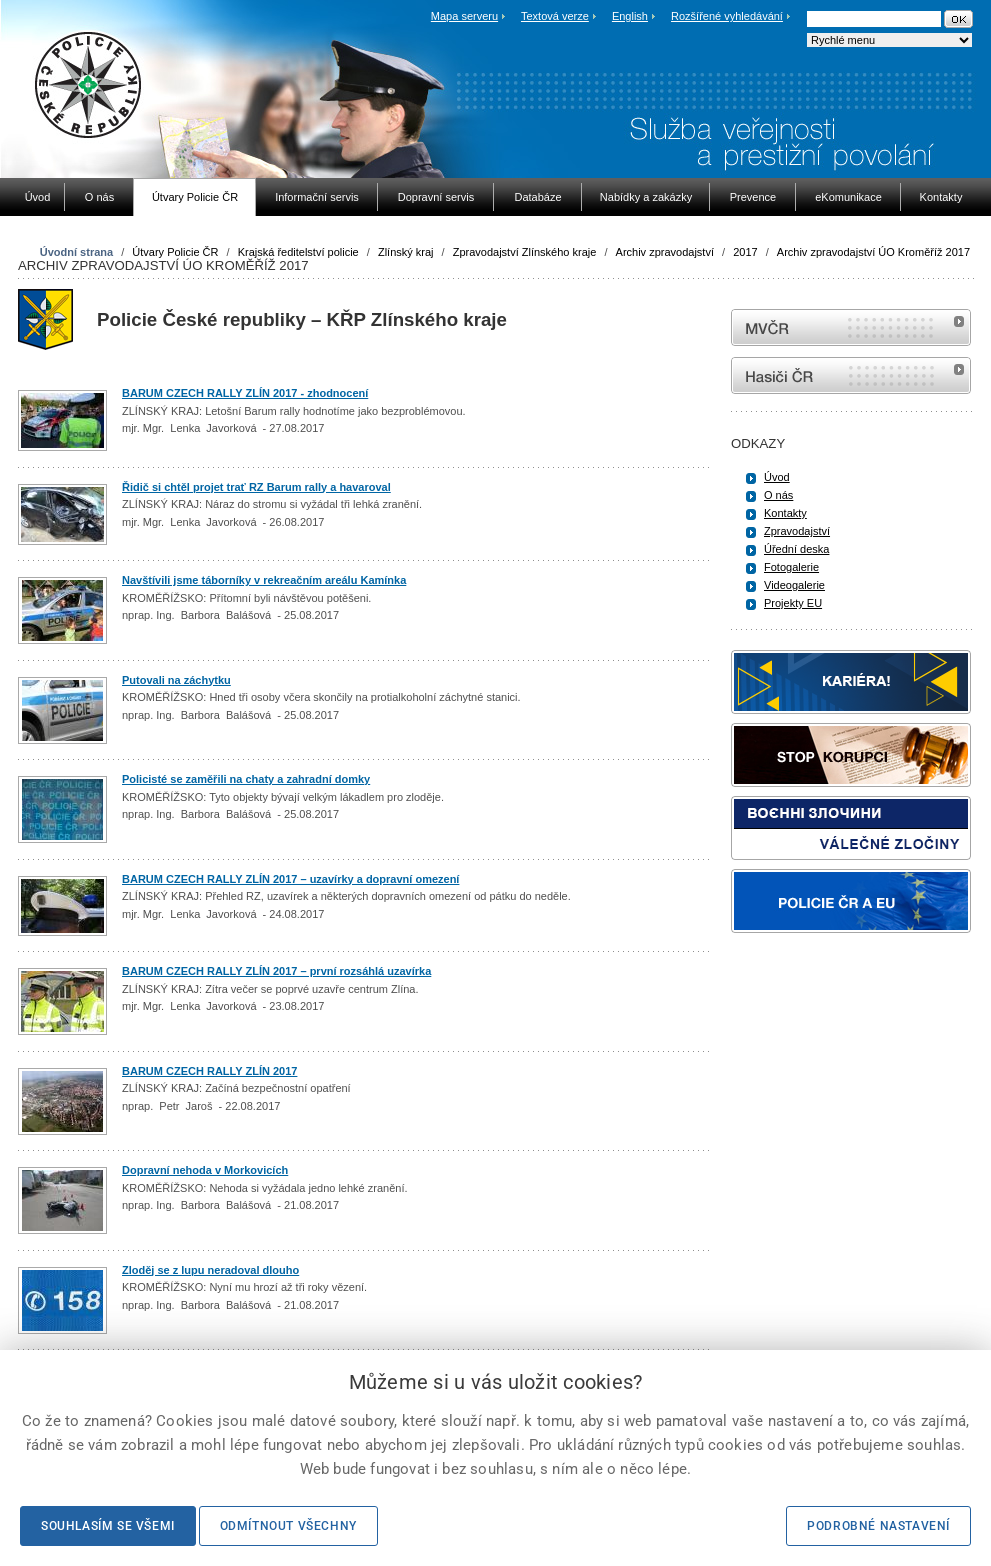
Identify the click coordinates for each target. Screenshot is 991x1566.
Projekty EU (793, 603)
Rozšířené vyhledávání (727, 16)
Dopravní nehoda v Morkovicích (205, 1170)
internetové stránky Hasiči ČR (851, 375)
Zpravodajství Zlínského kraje (525, 252)
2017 (745, 252)
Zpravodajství (797, 531)
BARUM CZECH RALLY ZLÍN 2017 (209, 1071)
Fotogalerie (791, 567)
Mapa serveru (464, 16)
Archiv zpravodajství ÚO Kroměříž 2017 (873, 252)
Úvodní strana (76, 252)
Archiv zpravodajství (665, 252)
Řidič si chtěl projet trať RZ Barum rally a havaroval (256, 487)
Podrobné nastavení (878, 1526)
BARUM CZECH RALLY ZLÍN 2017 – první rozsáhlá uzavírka (276, 971)
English (630, 16)
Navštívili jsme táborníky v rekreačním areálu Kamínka (264, 580)
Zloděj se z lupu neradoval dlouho (210, 1270)
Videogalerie (794, 585)
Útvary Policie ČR (175, 252)
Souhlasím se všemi (108, 1526)
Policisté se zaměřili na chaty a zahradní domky (246, 779)
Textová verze (555, 16)
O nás (778, 495)
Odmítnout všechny (288, 1526)
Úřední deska (796, 549)
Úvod (777, 477)
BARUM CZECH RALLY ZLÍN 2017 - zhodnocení (245, 393)
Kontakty (785, 513)
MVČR (851, 327)
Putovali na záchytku (176, 680)
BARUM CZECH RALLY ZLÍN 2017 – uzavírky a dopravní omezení (290, 879)
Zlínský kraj (406, 252)
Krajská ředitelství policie (298, 252)
